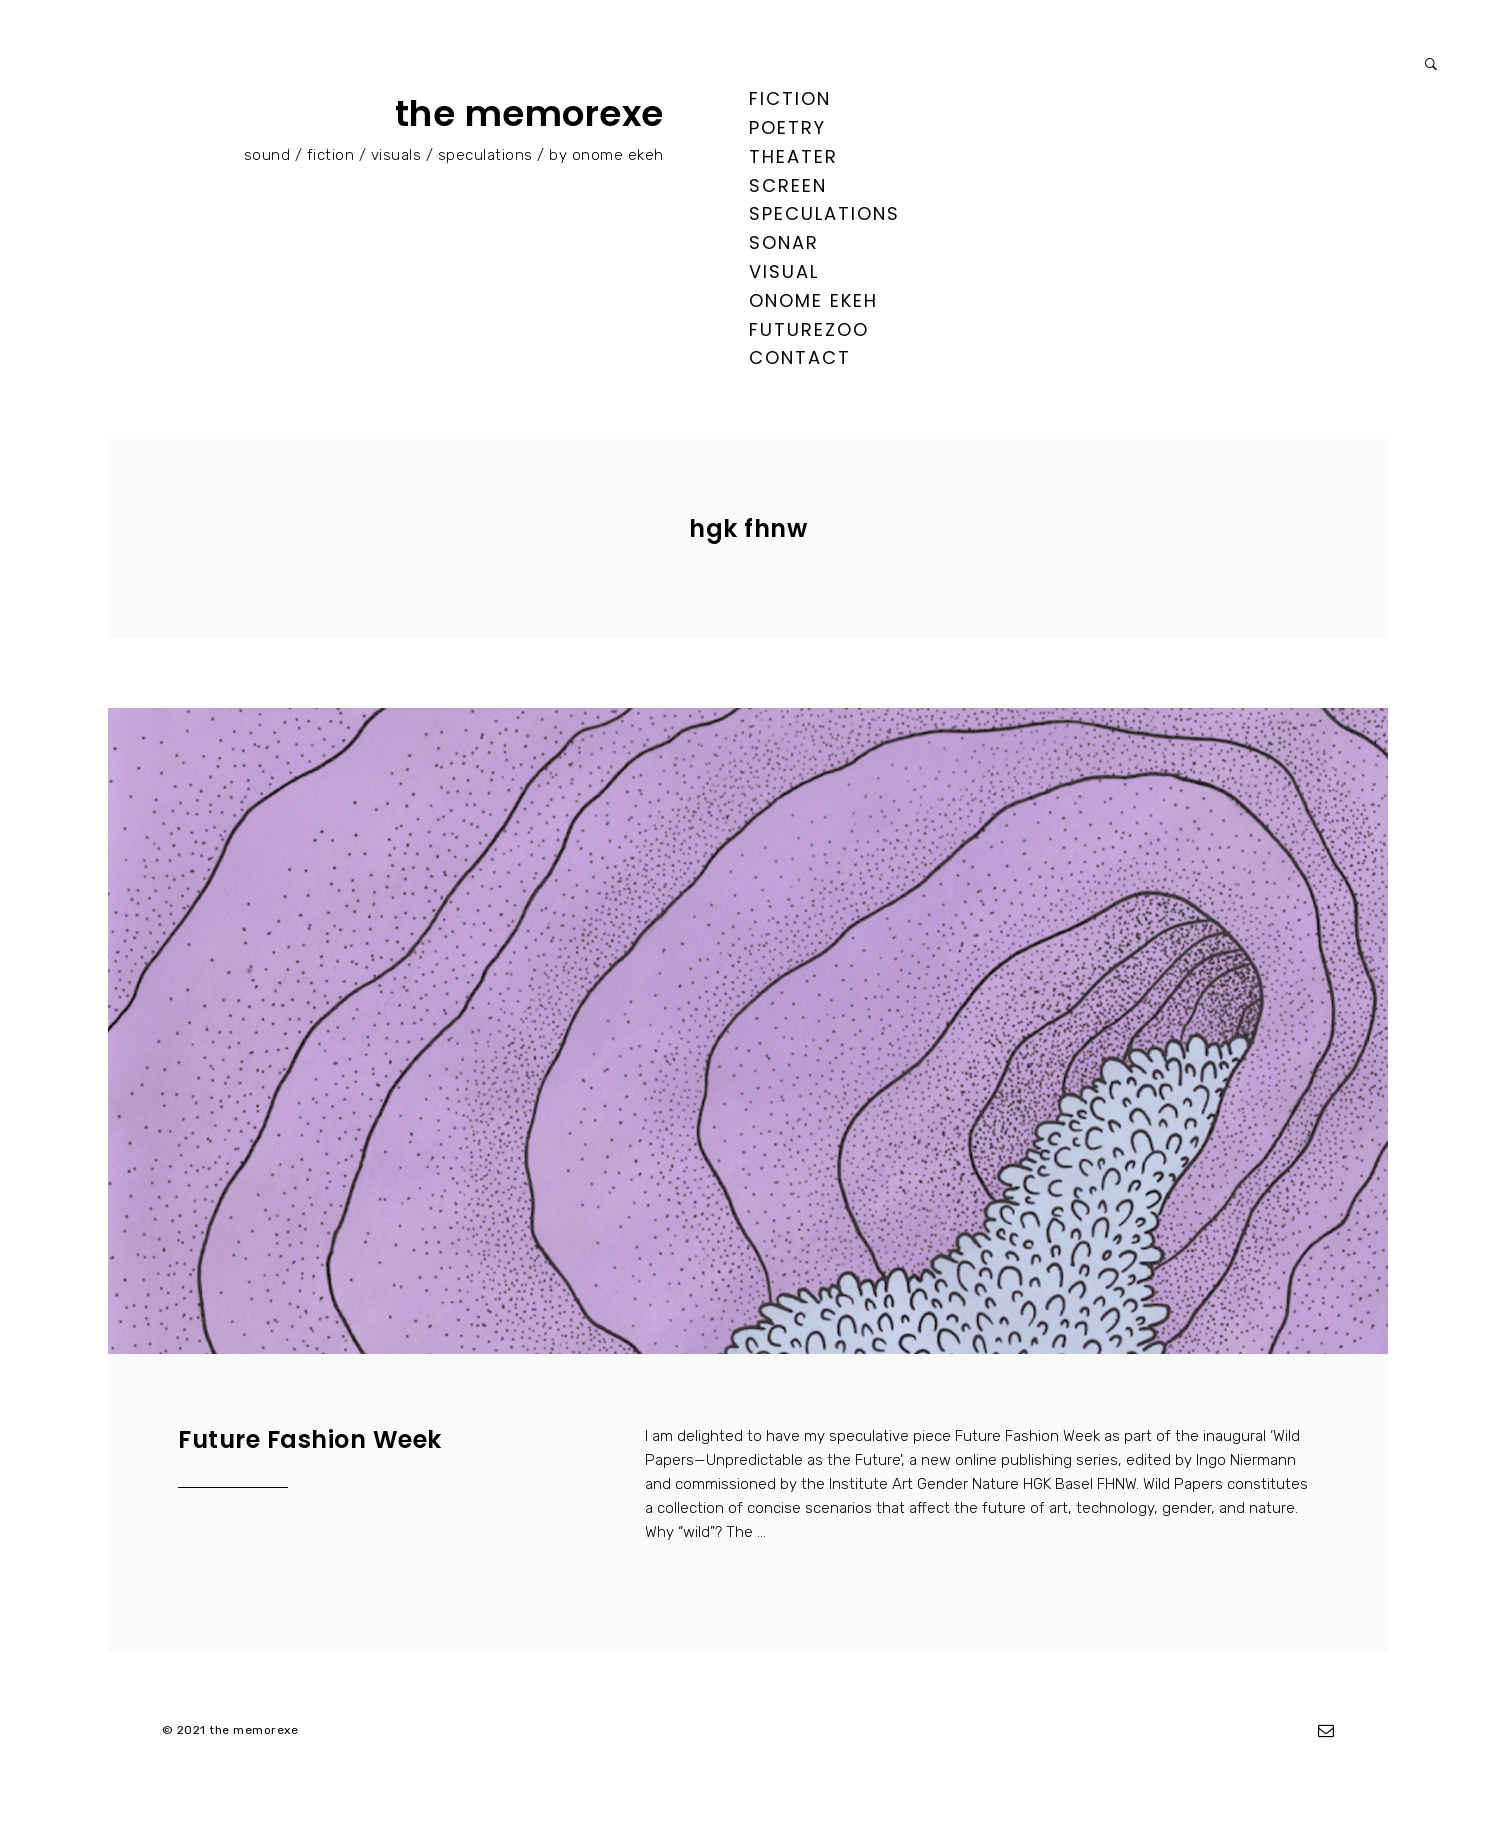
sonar (784, 242)
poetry (787, 127)
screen (788, 185)
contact (800, 357)
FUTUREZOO (809, 329)
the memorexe (529, 113)
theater (793, 156)
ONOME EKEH (813, 300)
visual (784, 271)
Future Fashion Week (310, 1439)
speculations (824, 213)
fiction (790, 98)
